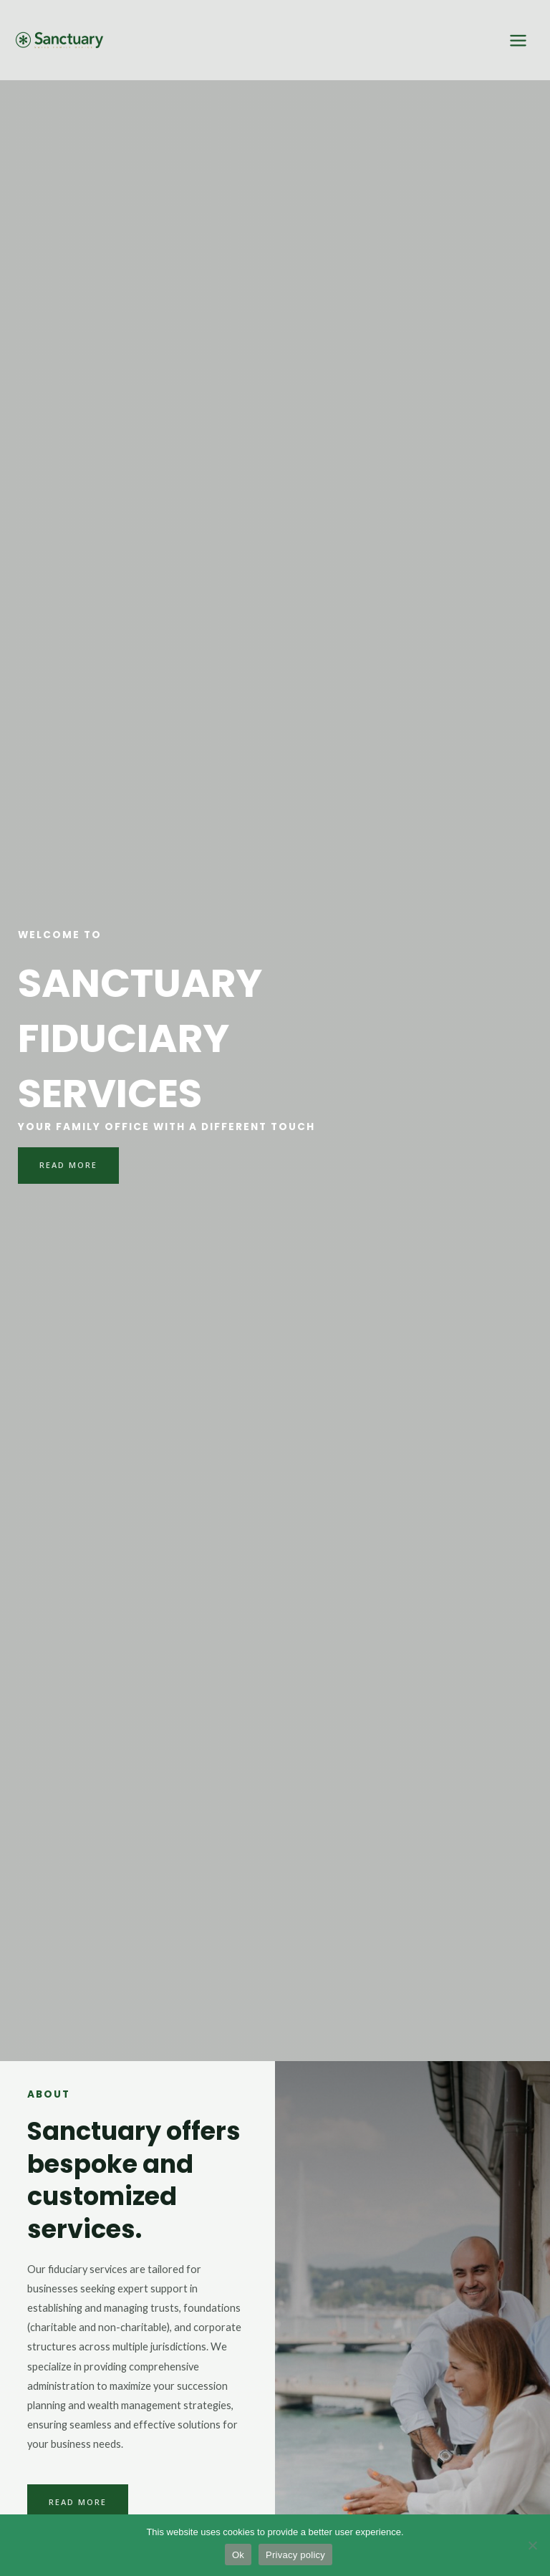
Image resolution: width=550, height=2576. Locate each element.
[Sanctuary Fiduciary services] (57, 40)
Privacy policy (295, 2555)
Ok (238, 2555)
